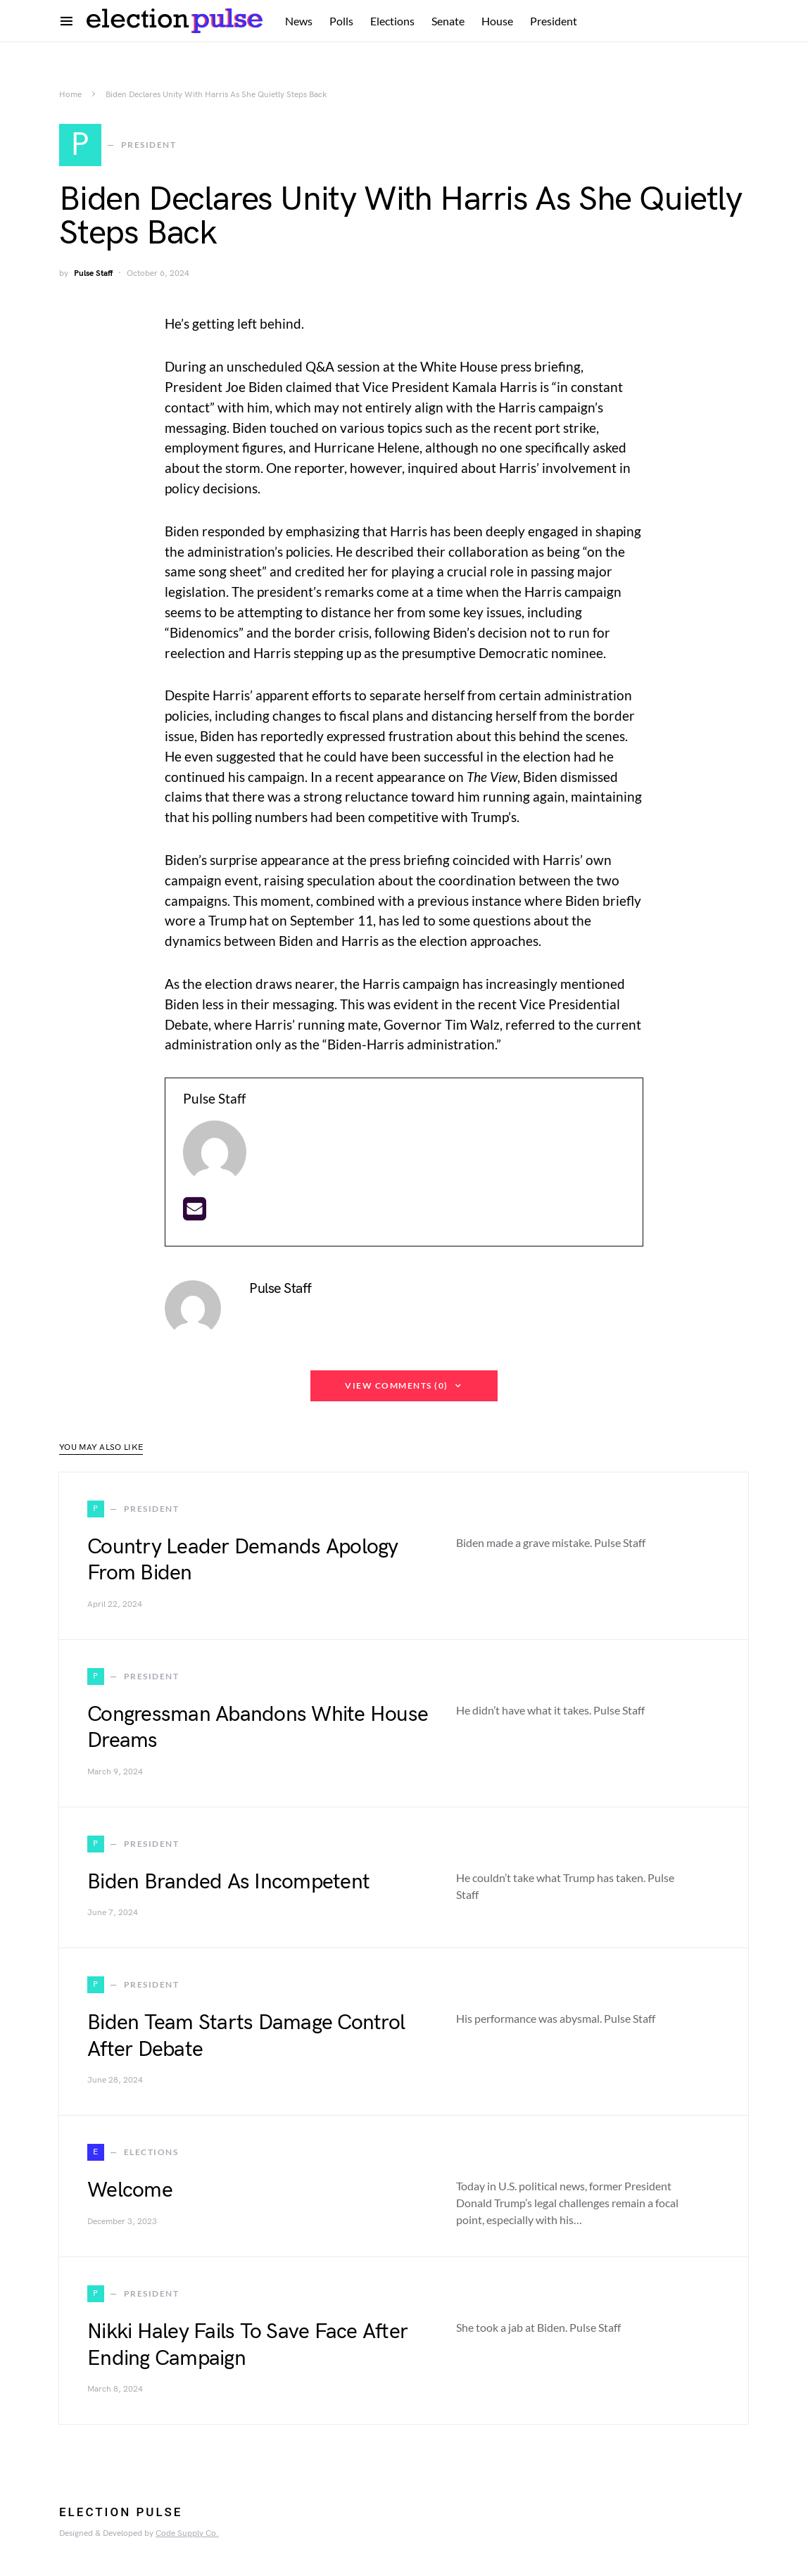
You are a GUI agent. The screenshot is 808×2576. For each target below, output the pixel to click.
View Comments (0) (396, 1387)
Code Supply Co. (187, 2535)
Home (70, 94)
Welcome (129, 2193)
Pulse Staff (93, 276)
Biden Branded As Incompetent (228, 1884)
